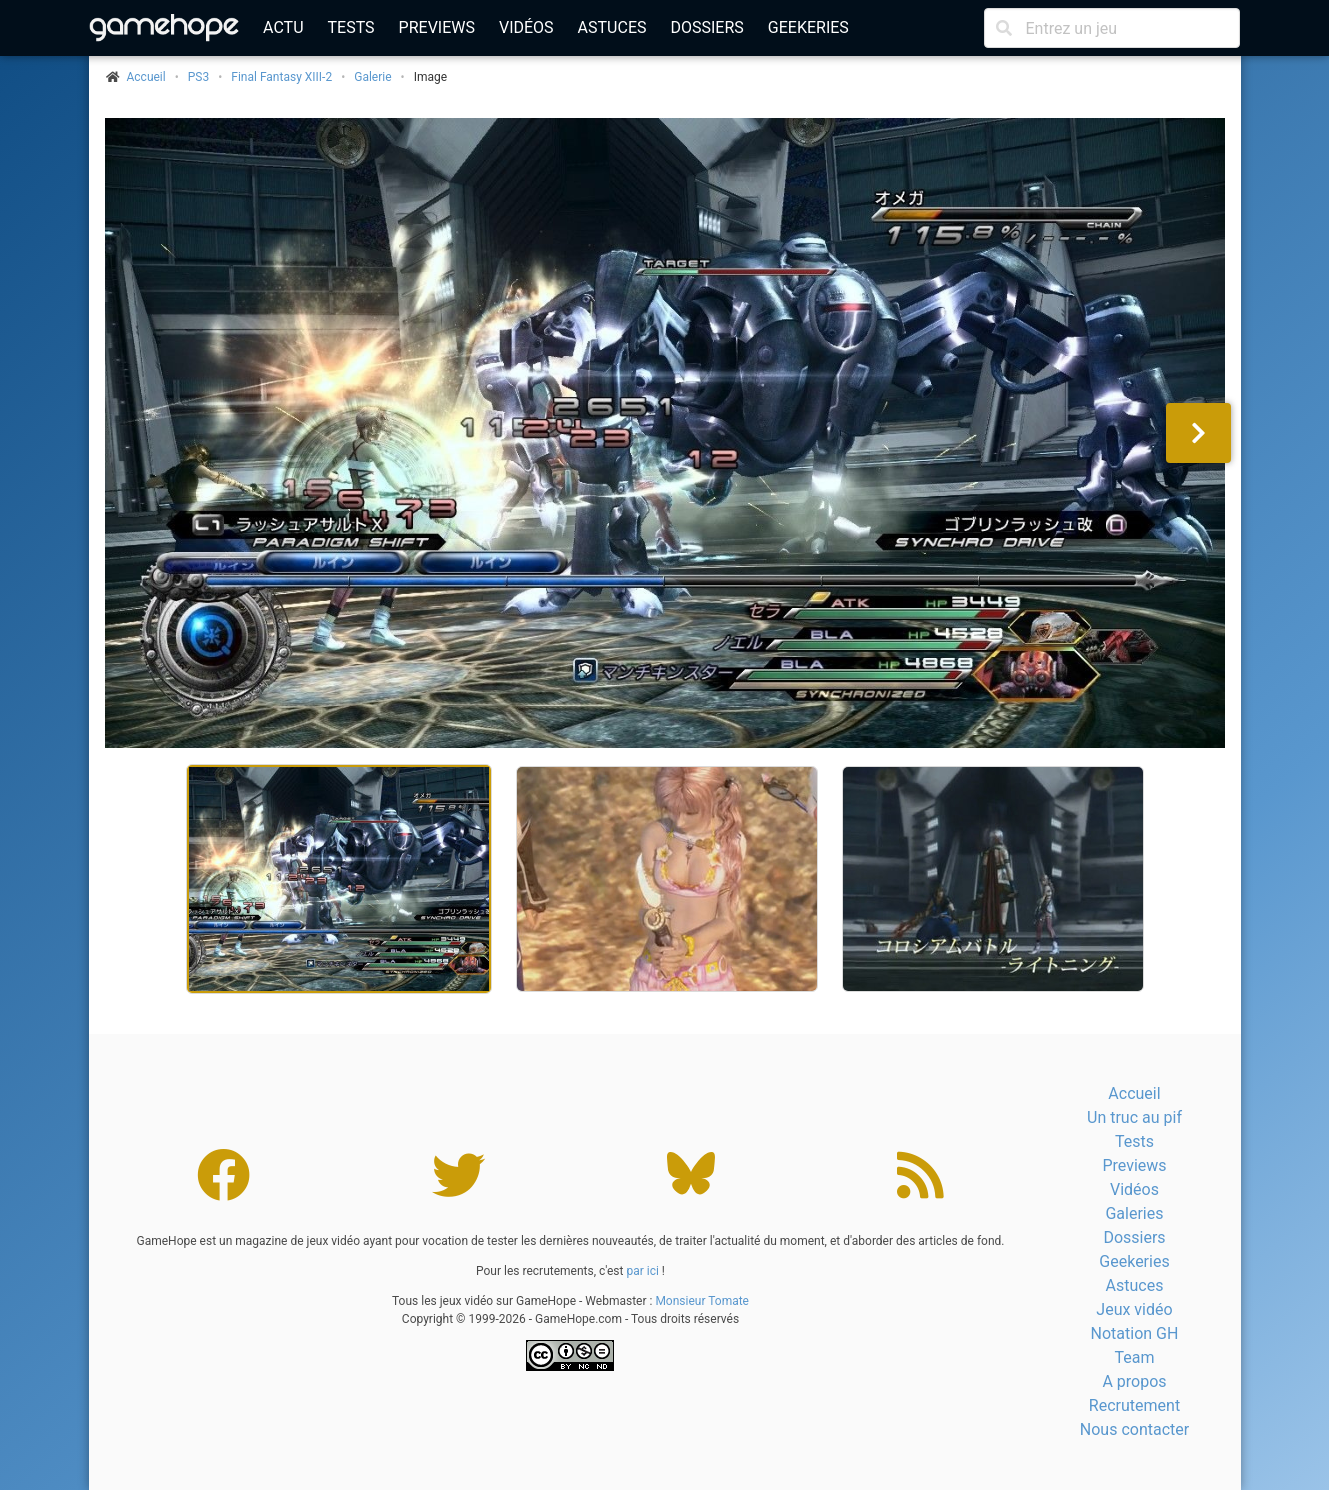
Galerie (372, 77)
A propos (1134, 1381)
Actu (283, 27)
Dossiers (706, 27)
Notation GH (1135, 1333)
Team (1134, 1357)
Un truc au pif (1134, 1117)
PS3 (198, 77)
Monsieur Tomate (702, 1301)
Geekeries (808, 27)
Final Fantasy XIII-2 (281, 77)
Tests (351, 27)
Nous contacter (1134, 1429)
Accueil (1134, 1093)
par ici (642, 1271)
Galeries (1134, 1213)
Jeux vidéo (1134, 1309)
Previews (437, 27)
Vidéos (526, 27)
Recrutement (1134, 1405)
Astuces (612, 27)
